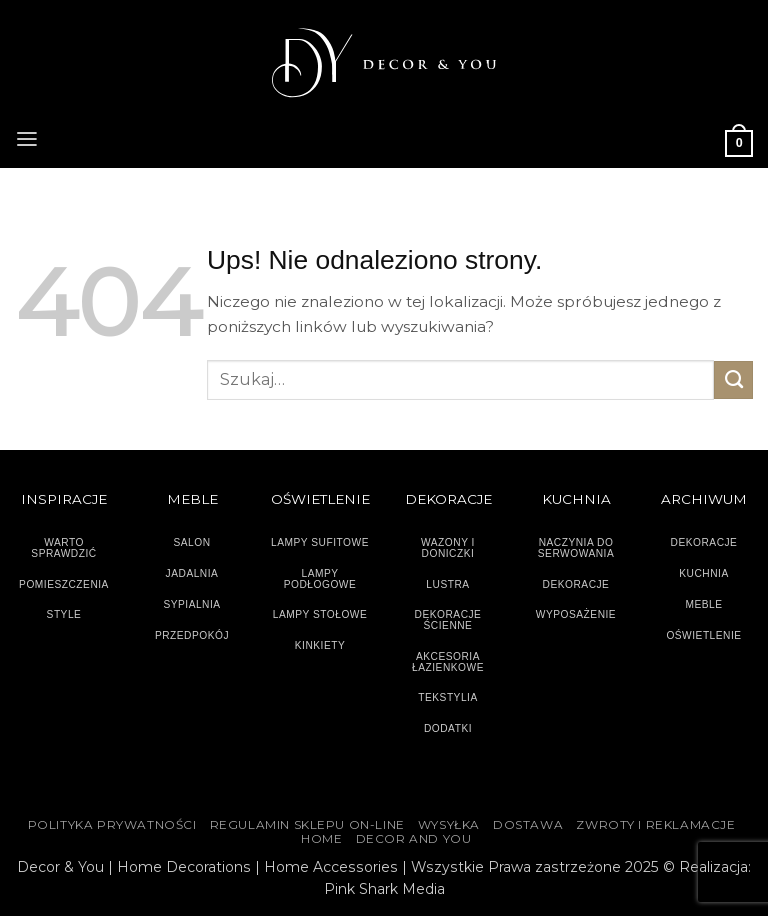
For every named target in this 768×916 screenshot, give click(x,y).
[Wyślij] (733, 380)
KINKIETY (320, 645)
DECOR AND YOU (414, 839)
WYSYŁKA (449, 825)
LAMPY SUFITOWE (320, 542)
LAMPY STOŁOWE (320, 614)
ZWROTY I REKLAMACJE (655, 825)
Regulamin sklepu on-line (307, 825)
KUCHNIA (703, 573)
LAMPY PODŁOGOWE (320, 579)
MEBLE (703, 604)
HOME (321, 839)
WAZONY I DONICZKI (448, 548)
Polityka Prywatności (112, 825)
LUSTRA (447, 584)
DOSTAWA (528, 825)
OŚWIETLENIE (703, 635)
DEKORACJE (704, 542)
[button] (27, 137)
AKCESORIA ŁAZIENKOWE (448, 662)
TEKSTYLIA (448, 697)
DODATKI (448, 728)
